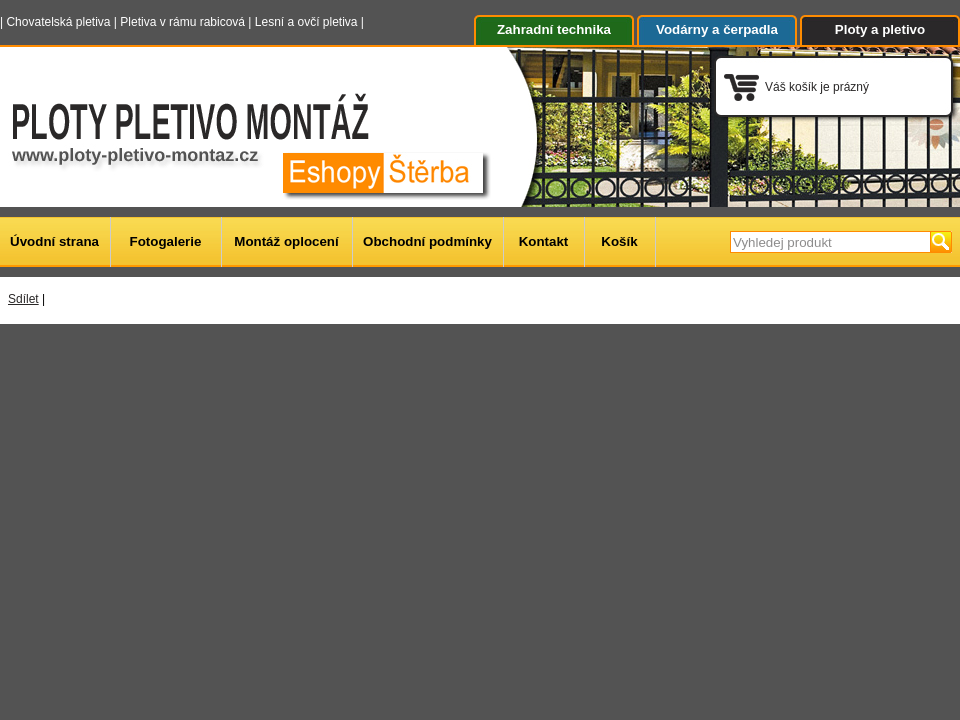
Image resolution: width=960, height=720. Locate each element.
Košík (619, 241)
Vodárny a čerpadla (717, 29)
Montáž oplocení (286, 241)
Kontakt (544, 241)
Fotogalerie (166, 241)
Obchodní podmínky (427, 241)
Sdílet (23, 299)
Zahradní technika (554, 29)
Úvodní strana (54, 241)
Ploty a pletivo (880, 29)
